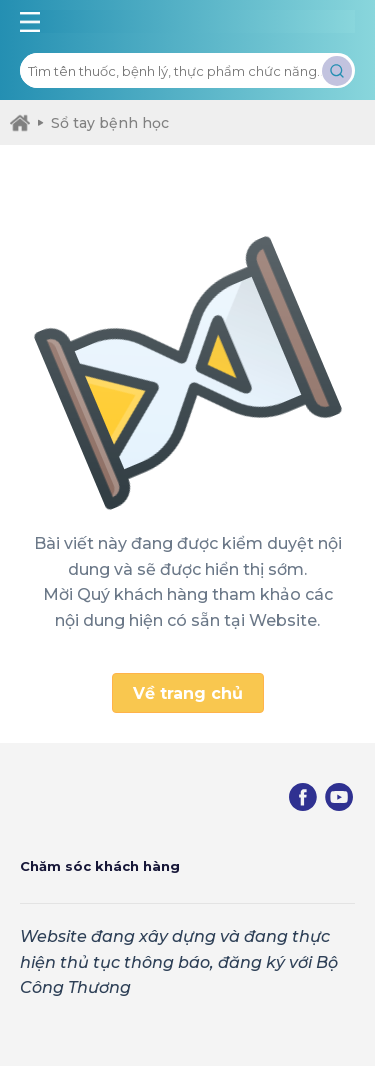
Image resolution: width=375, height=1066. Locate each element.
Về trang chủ (188, 693)
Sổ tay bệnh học (103, 123)
